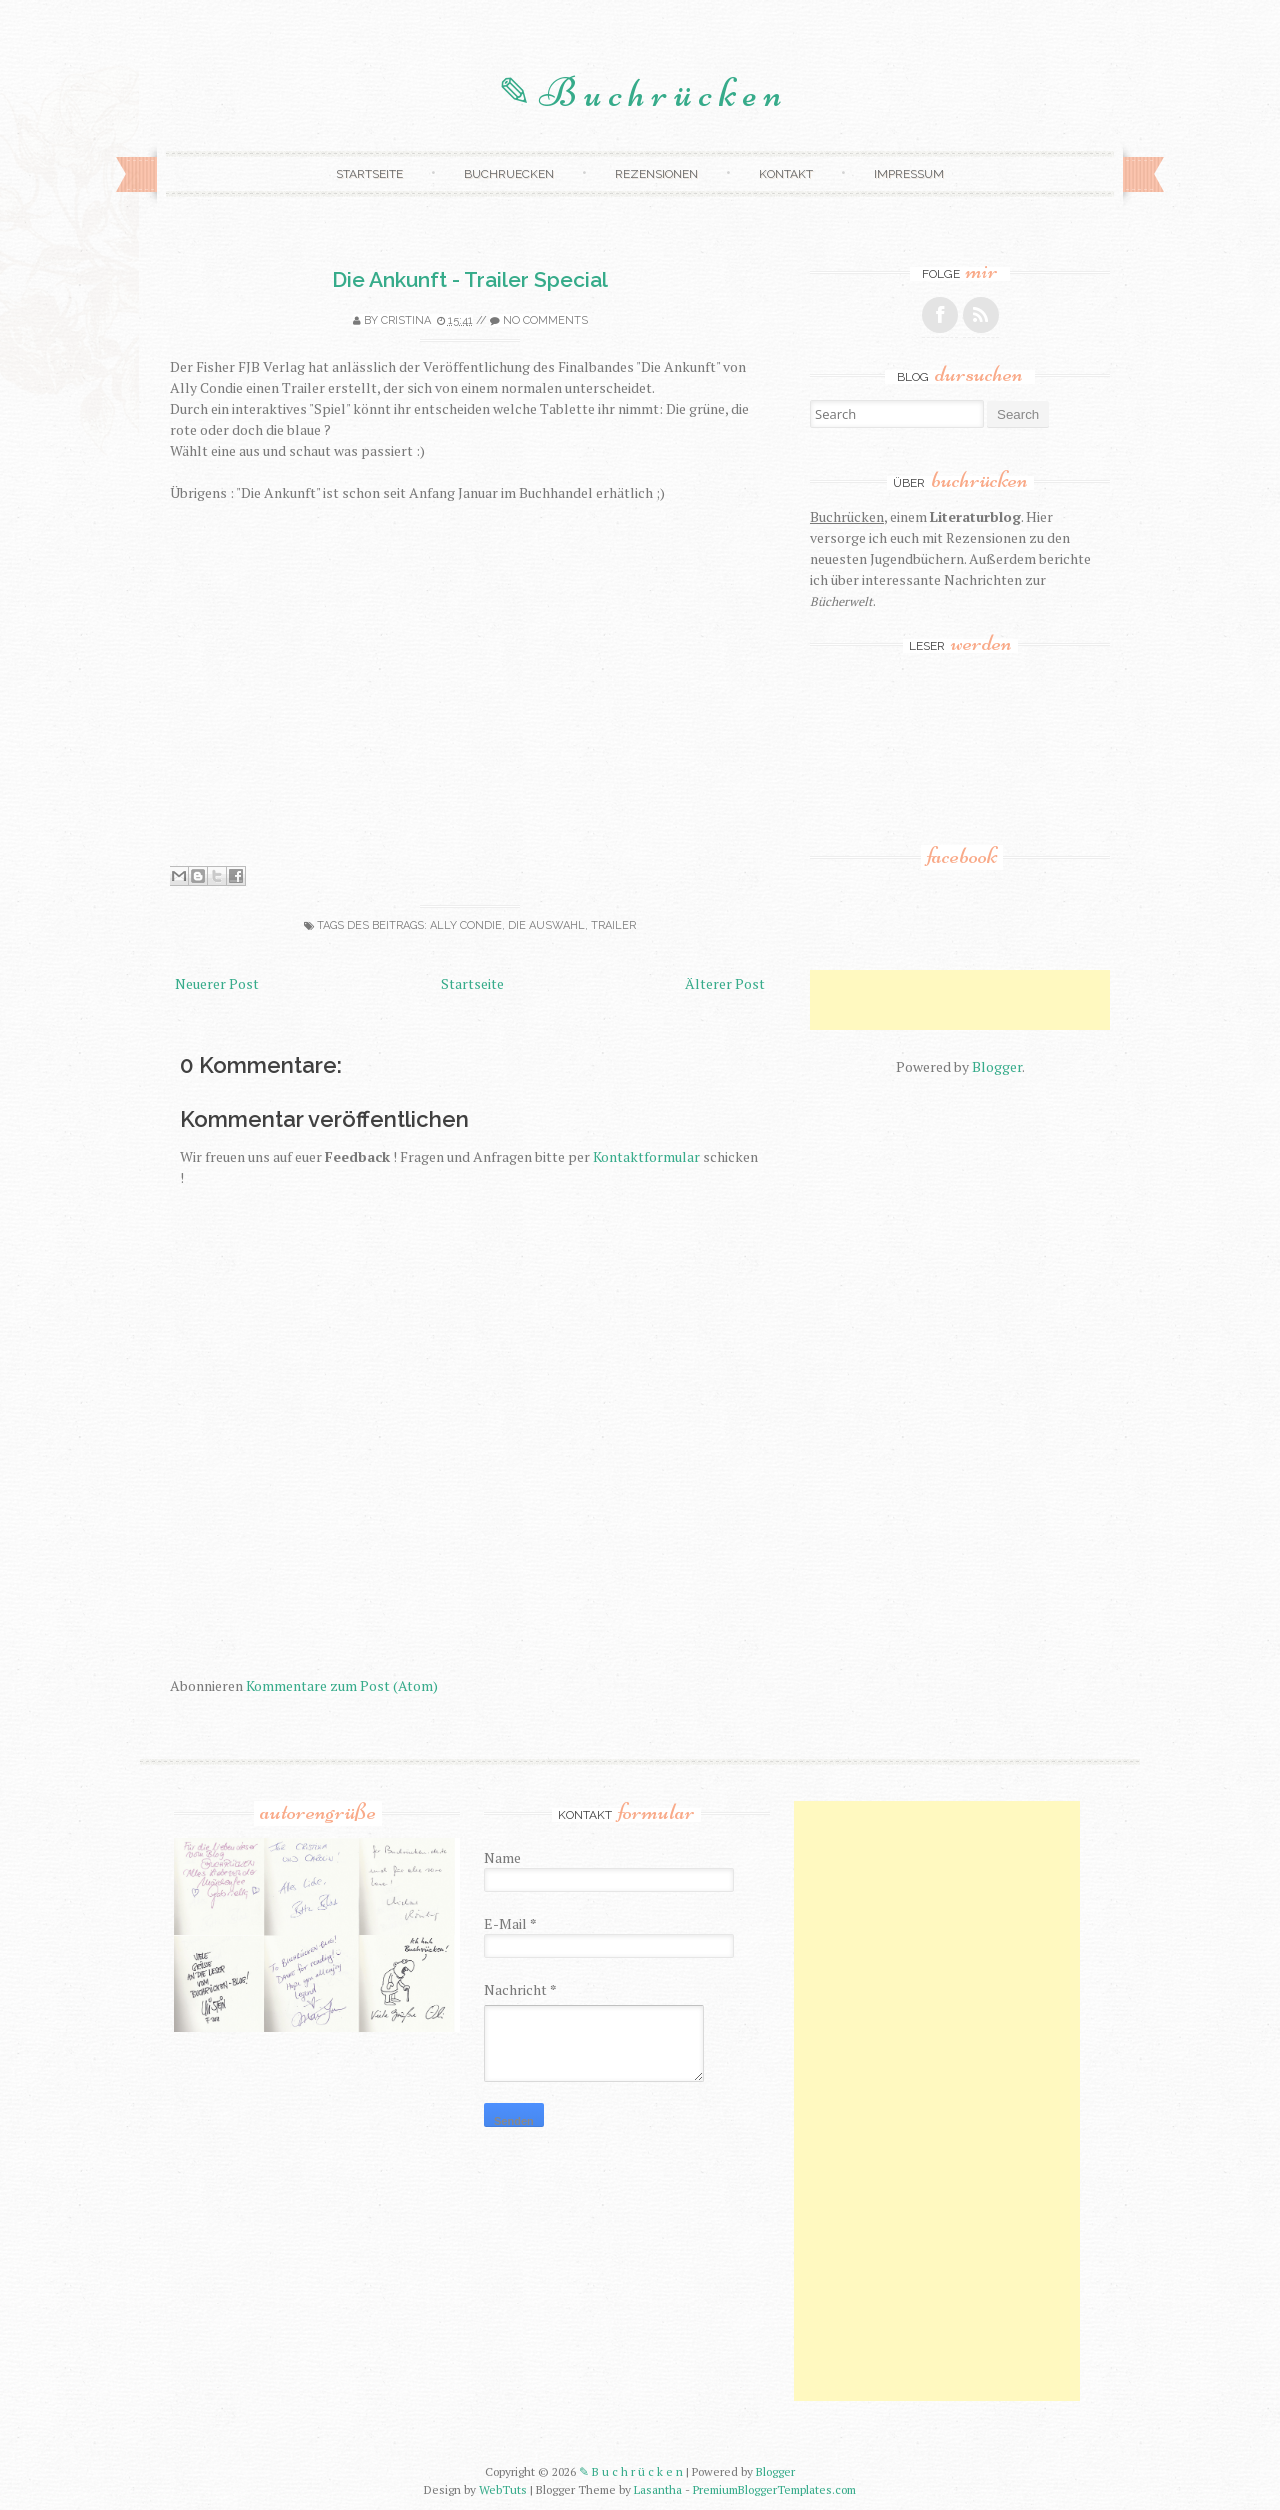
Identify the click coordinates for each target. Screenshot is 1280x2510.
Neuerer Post (217, 983)
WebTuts (503, 2489)
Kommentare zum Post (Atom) (342, 1685)
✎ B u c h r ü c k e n (640, 93)
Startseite (369, 174)
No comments (545, 320)
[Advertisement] (1044, 1000)
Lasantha (658, 2489)
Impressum (909, 174)
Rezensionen (656, 174)
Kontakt (786, 174)
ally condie (466, 925)
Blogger (997, 1066)
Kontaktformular (646, 1156)
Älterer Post (725, 983)
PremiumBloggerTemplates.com (774, 2489)
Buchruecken (509, 174)
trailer (613, 925)
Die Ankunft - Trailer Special (470, 279)
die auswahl (546, 925)
